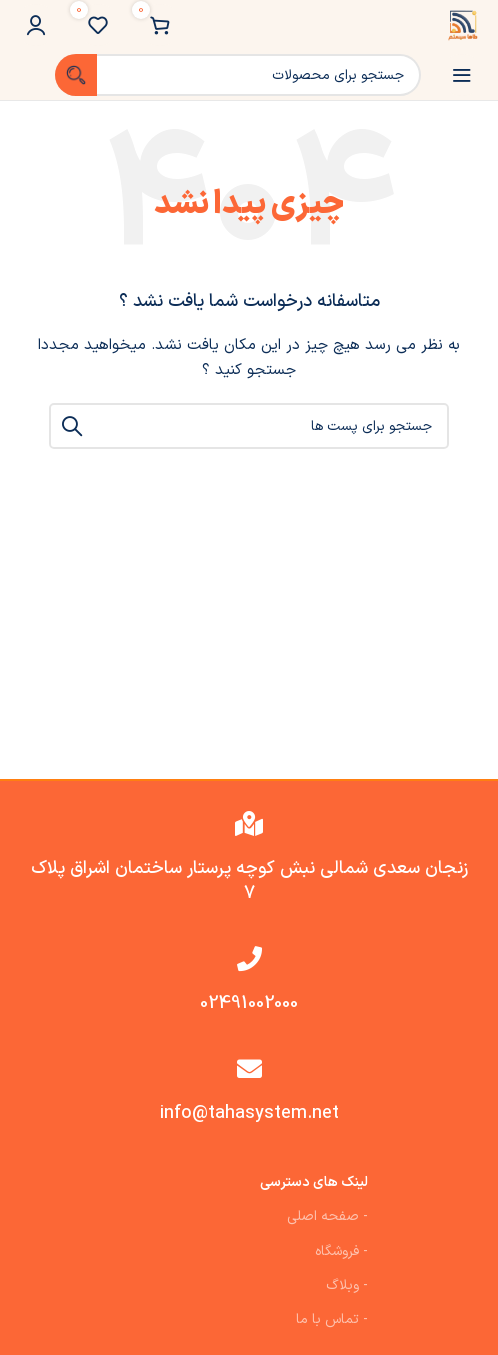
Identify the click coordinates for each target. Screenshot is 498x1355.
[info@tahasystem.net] (249, 1068)
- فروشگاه (341, 1251)
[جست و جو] (238, 75)
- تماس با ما (332, 1319)
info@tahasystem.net (249, 1113)
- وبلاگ (347, 1285)
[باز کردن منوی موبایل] (462, 75)
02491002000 (249, 1003)
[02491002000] (249, 958)
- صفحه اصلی (327, 1216)
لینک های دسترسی (314, 1182)
